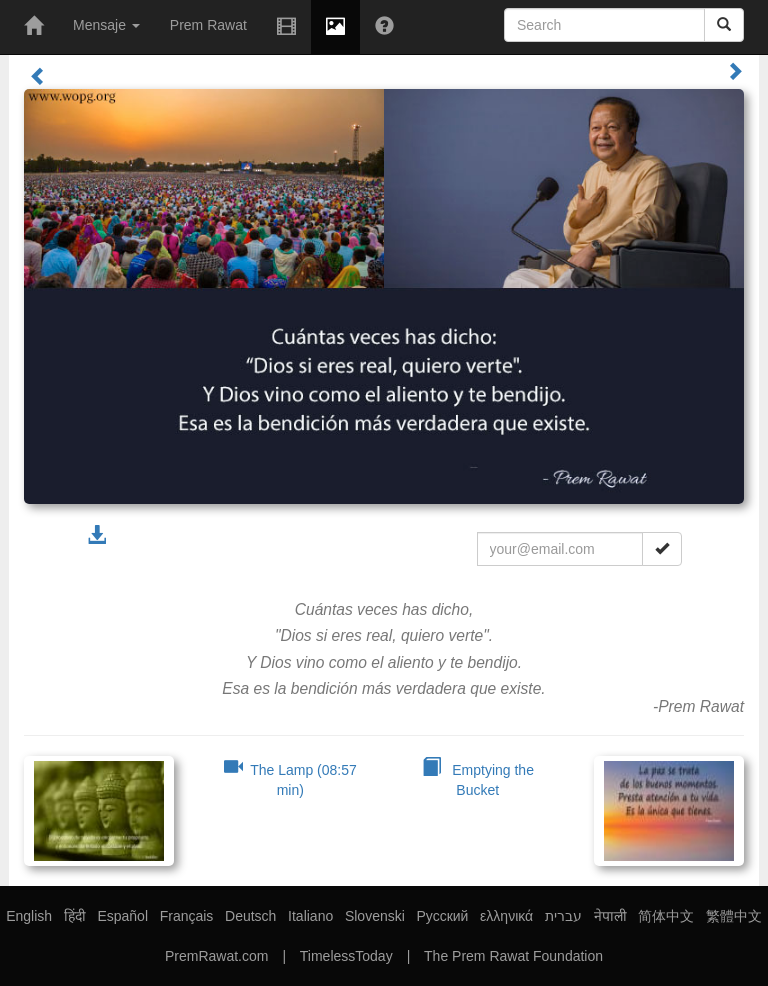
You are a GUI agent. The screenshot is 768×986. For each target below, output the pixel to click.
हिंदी (75, 916)
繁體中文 (734, 916)
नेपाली (610, 916)
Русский (442, 916)
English (29, 916)
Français (187, 916)
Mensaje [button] (106, 25)
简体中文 (666, 916)
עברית (563, 916)
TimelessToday (346, 956)
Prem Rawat (208, 25)
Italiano (310, 916)
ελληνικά (506, 916)
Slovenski (375, 916)
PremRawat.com (216, 956)
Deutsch (250, 916)
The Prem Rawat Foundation (513, 956)
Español (122, 916)
